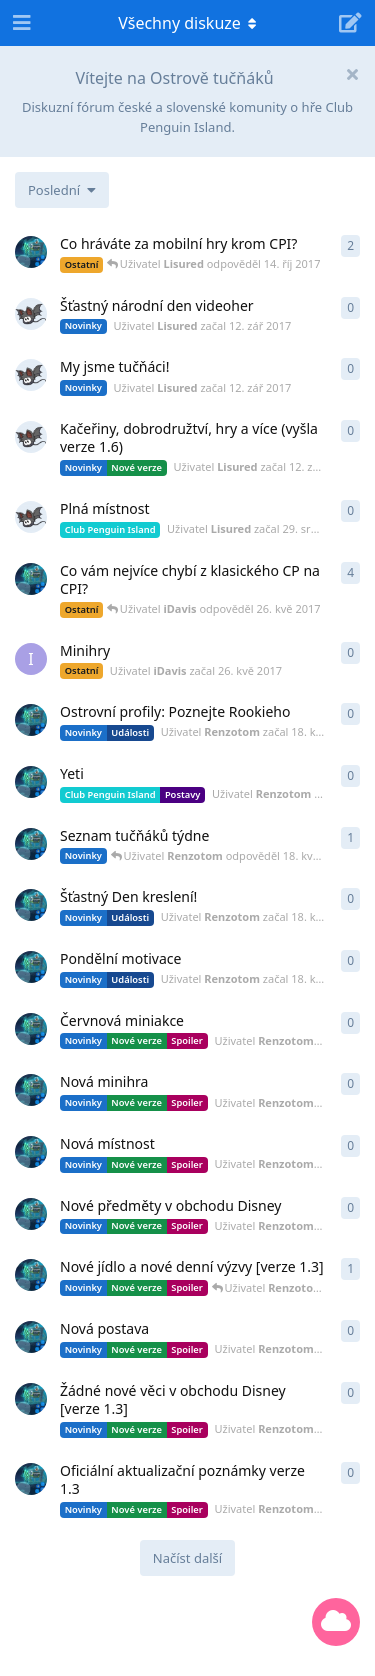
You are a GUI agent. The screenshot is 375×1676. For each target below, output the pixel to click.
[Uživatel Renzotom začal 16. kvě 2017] (31, 1029)
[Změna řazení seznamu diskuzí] (62, 190)
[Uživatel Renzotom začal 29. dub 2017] (31, 844)
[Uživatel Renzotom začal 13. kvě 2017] (31, 1399)
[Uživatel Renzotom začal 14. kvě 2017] (31, 1275)
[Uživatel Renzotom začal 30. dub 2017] (31, 579)
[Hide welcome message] (352, 74)
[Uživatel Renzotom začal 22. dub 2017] (31, 252)
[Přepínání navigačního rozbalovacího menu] (188, 23)
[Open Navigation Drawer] (20, 23)
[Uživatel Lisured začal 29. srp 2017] (31, 517)
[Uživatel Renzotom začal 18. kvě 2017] (31, 720)
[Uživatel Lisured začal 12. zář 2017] (31, 314)
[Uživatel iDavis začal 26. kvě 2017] (31, 659)
